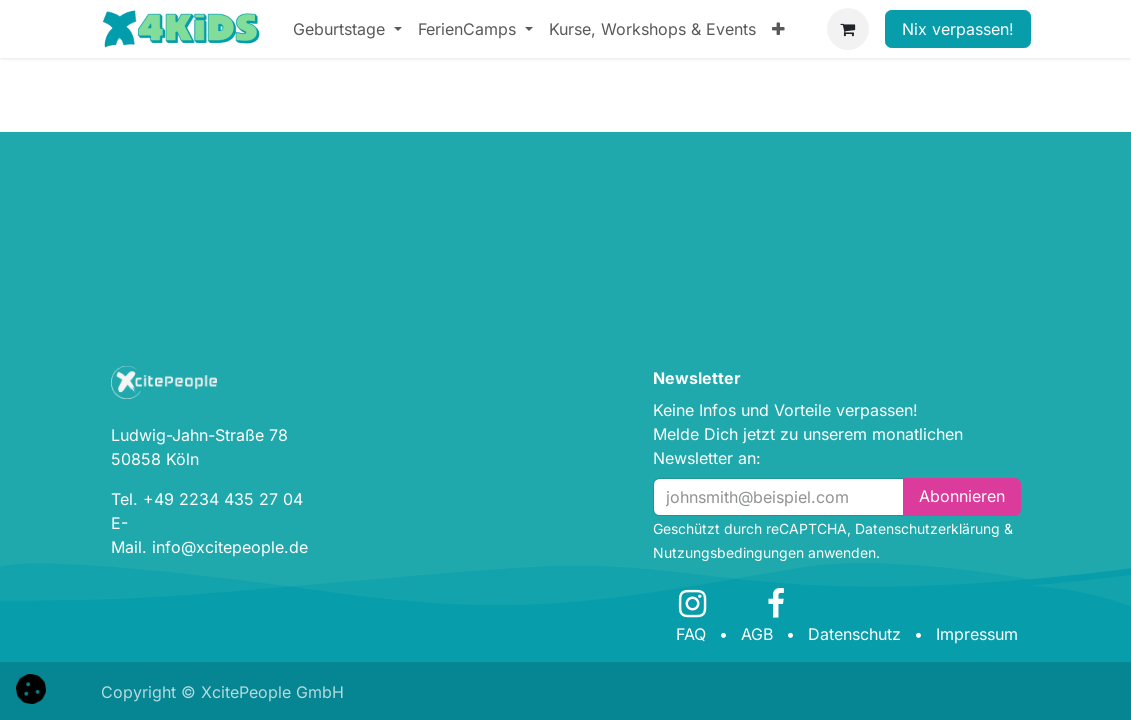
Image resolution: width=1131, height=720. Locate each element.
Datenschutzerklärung (927, 528)
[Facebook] (776, 604)
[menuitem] (347, 29)
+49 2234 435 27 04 (223, 499)
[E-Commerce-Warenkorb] (848, 29)
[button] (31, 687)
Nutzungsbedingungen (728, 552)
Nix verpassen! (958, 29)
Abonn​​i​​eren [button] (962, 496)
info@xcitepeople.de (230, 547)
